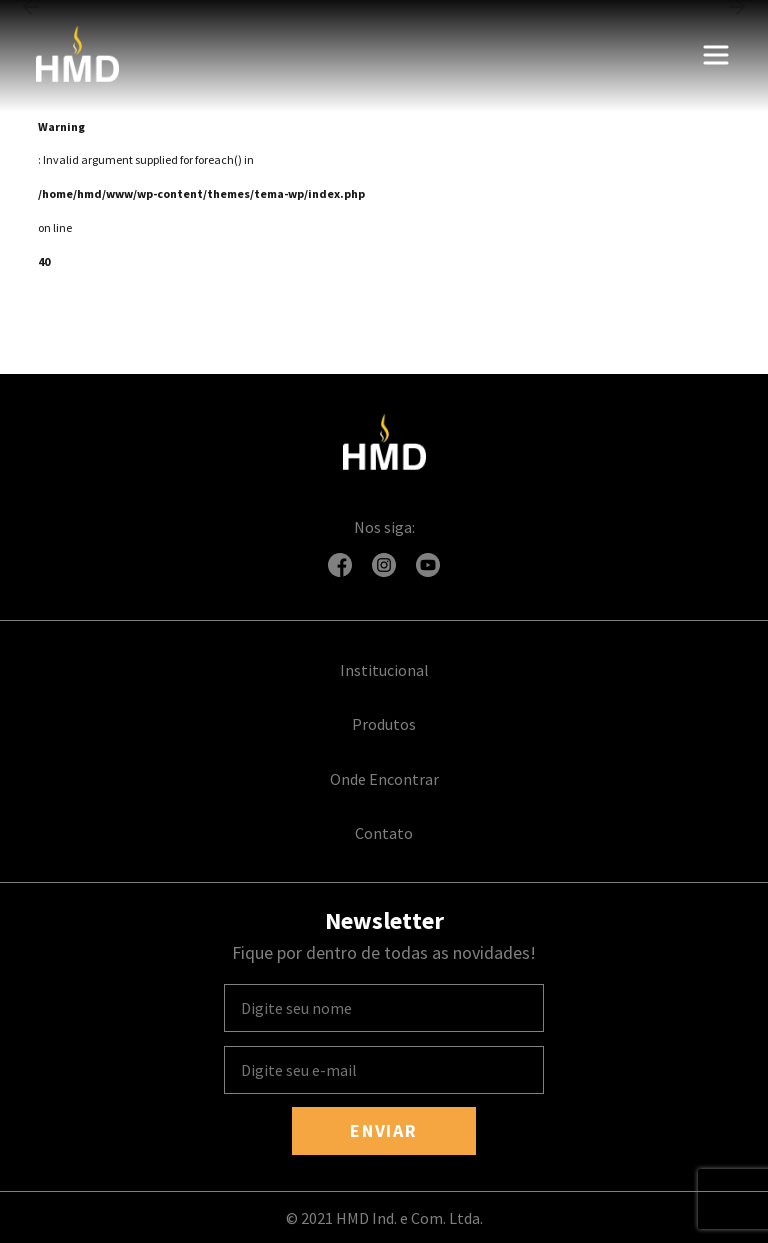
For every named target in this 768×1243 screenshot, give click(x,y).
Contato (384, 833)
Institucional (384, 670)
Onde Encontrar (384, 779)
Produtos (384, 724)
